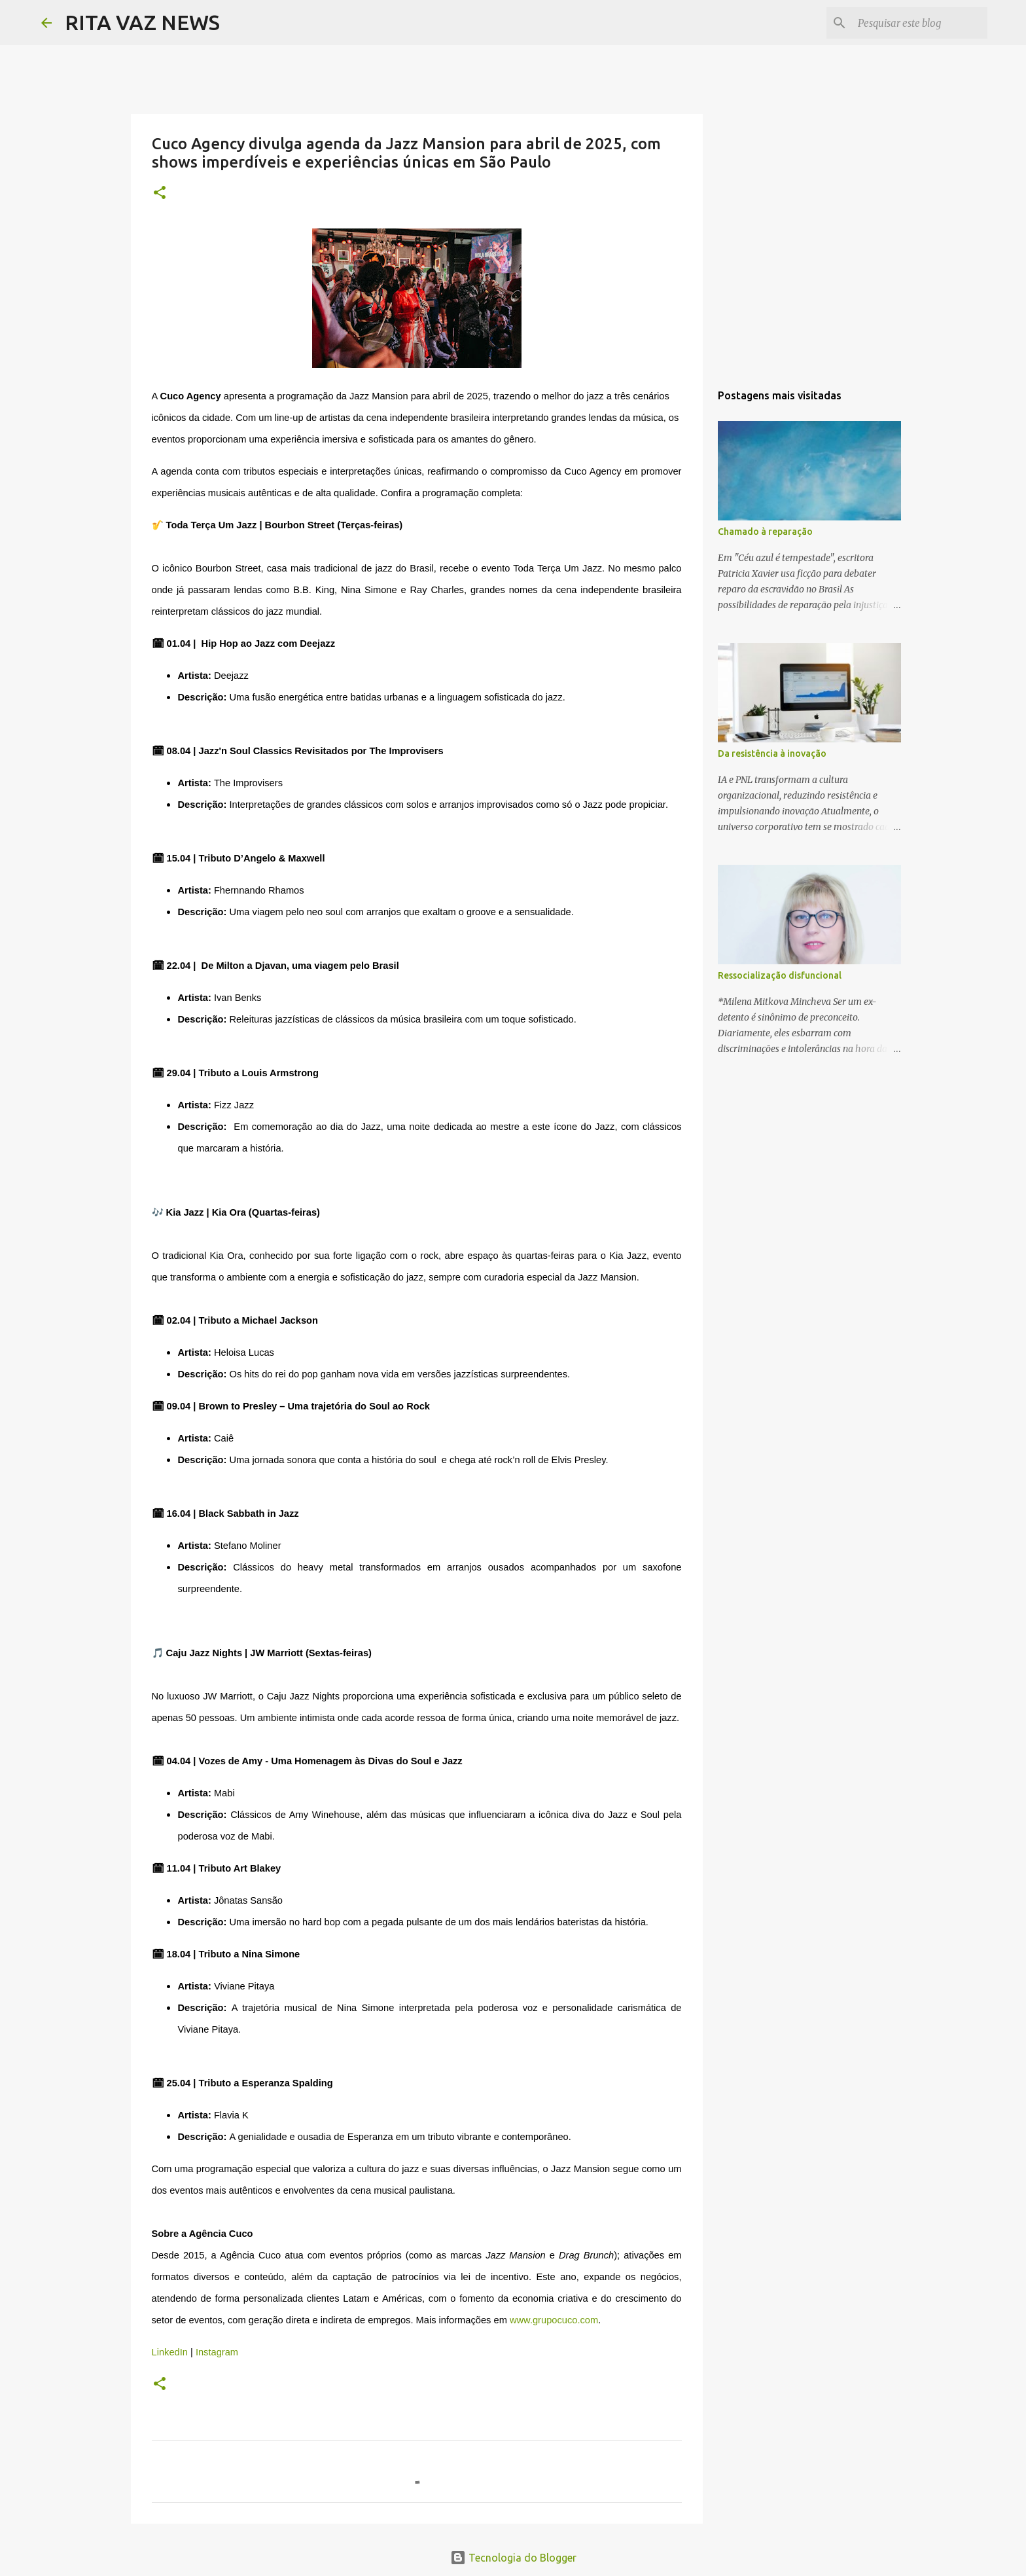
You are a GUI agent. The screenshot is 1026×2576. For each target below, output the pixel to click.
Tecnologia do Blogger (513, 2558)
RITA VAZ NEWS (142, 22)
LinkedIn (170, 2352)
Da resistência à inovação (772, 753)
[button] (160, 193)
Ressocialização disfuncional (779, 975)
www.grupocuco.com (554, 2320)
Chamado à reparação (765, 531)
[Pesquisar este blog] (918, 23)
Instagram (215, 2352)
